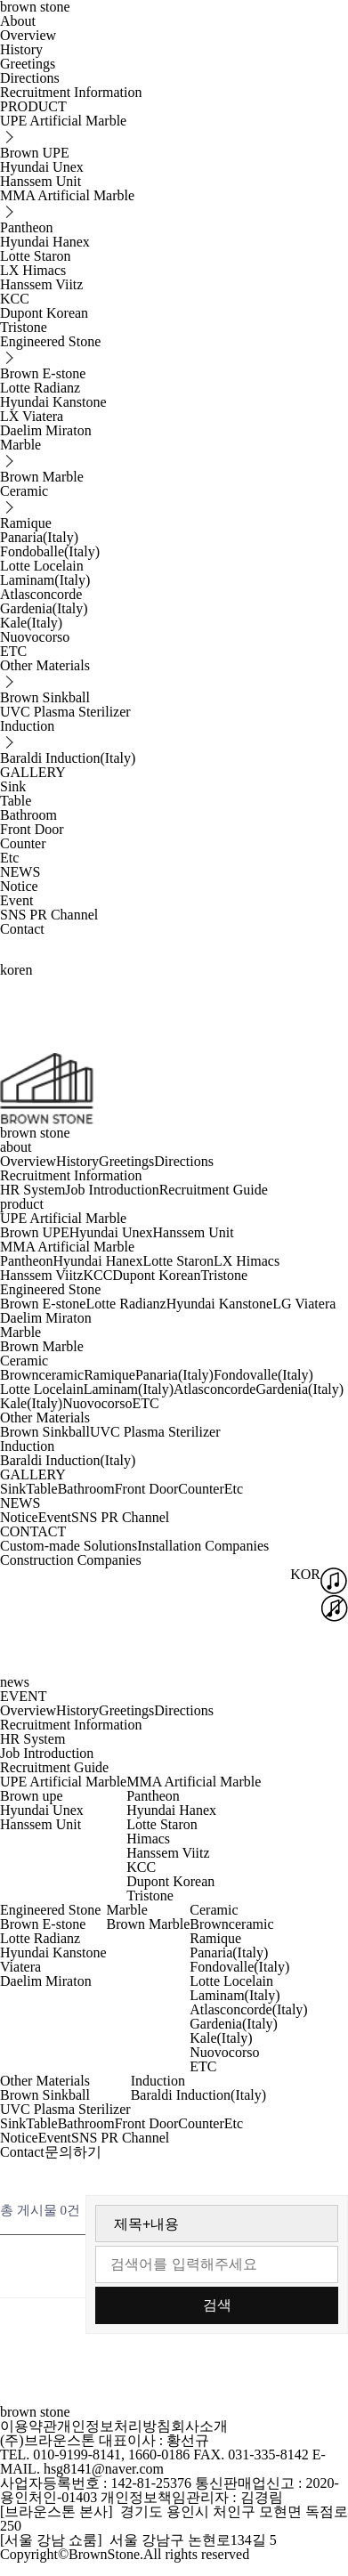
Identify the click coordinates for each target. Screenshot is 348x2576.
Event (16, 900)
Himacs (148, 1838)
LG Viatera (304, 1303)
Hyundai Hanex (45, 241)
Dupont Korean (44, 312)
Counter (23, 843)
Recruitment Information (71, 92)
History (21, 49)
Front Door (32, 829)
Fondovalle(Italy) (263, 1374)
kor (9, 969)
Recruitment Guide (213, 1189)
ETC (13, 651)
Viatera (20, 1966)
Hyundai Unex (42, 166)
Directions (30, 77)
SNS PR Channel (49, 914)
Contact (22, 928)
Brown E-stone (42, 373)
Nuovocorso (34, 636)
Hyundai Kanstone (53, 401)
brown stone (35, 1132)
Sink (13, 786)
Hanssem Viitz (41, 284)
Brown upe (31, 1795)
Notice (19, 886)
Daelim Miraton (46, 430)
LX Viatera (31, 416)
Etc (9, 857)
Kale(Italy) (31, 622)
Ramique (26, 523)
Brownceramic (42, 1374)
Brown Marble (42, 476)
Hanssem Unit (40, 181)
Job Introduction (111, 1189)
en (25, 969)
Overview (28, 35)
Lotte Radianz (40, 387)
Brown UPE (34, 152)
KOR (305, 1574)
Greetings (27, 63)
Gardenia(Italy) (44, 608)
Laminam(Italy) (45, 579)
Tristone (23, 327)
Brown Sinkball (45, 697)
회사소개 (199, 2426)
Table (15, 800)
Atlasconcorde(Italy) (248, 2009)
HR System (32, 1189)
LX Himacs (33, 270)
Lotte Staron (35, 255)
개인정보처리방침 (114, 2426)
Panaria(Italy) (39, 537)
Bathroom (28, 814)
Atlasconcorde (41, 594)
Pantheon (26, 227)
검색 (217, 2305)
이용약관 (28, 2426)
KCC (14, 298)
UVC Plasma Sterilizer (65, 711)
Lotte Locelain (42, 565)
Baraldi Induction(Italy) (67, 758)
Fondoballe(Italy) (50, 551)
